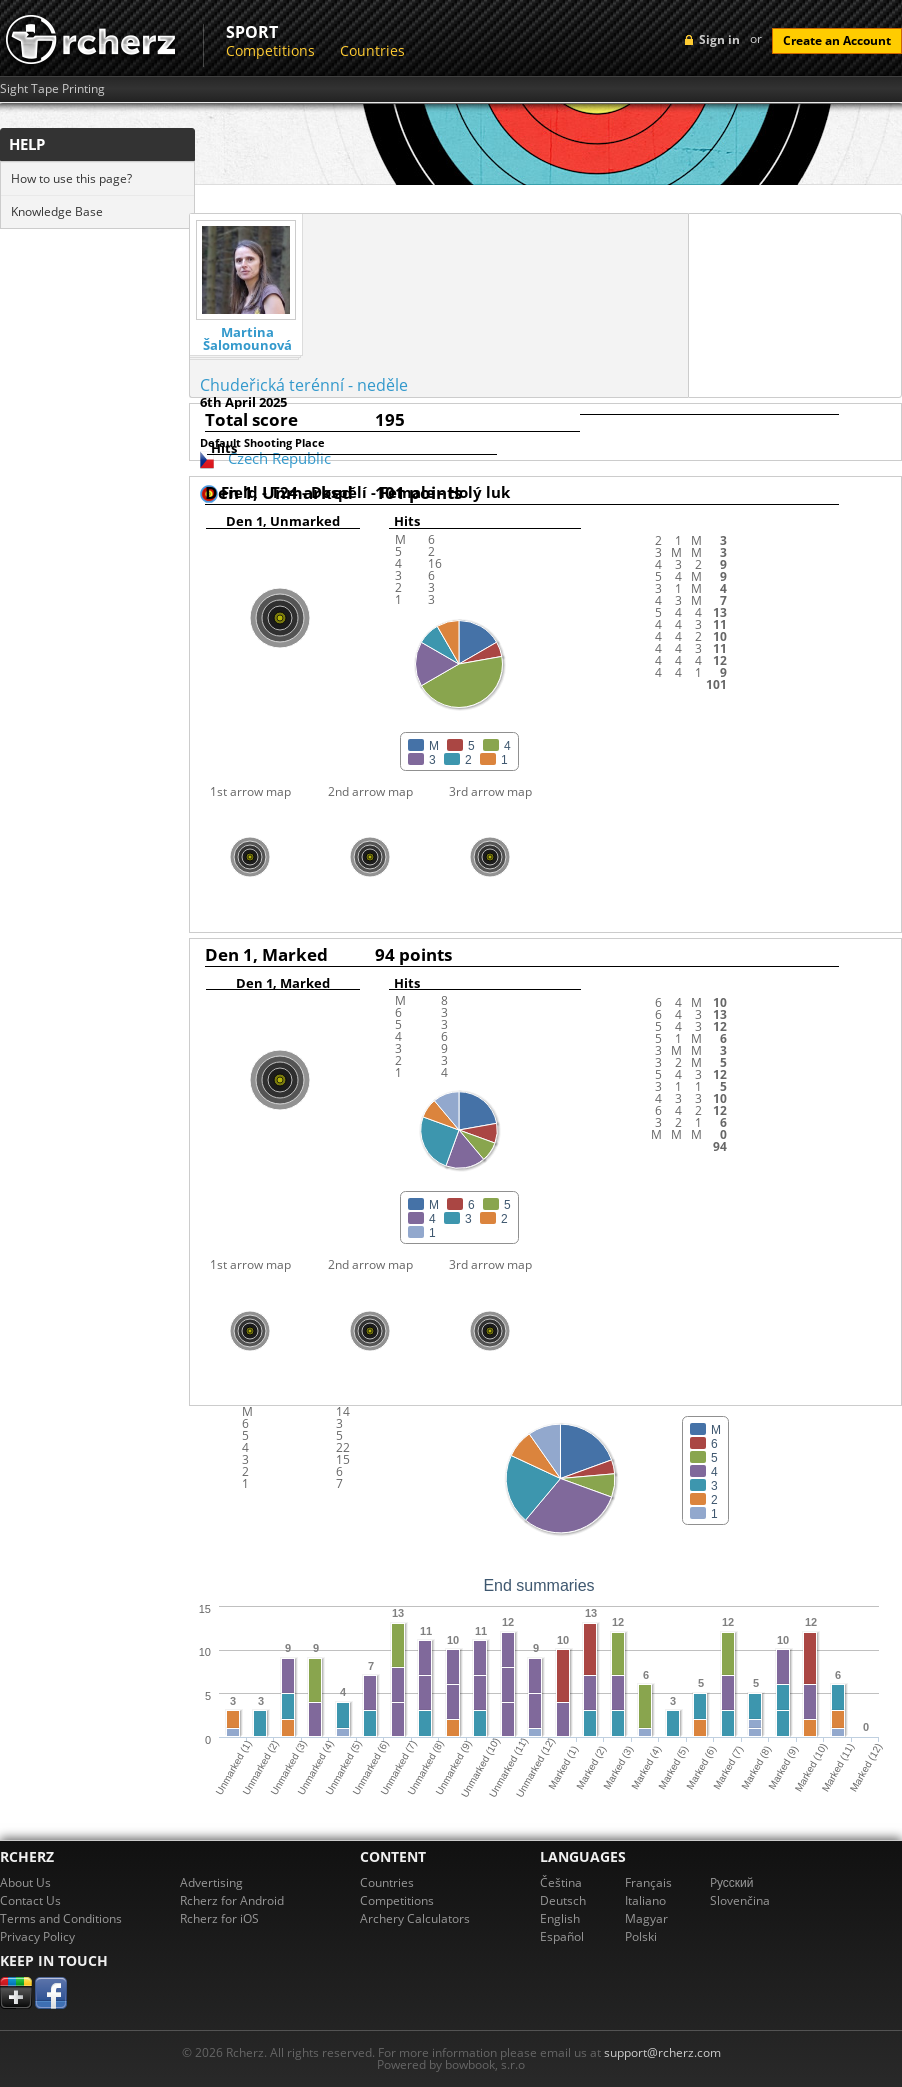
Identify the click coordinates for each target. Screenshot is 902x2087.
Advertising (211, 1882)
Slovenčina (740, 1900)
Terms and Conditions (61, 1918)
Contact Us (30, 1900)
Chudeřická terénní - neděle (304, 385)
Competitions (270, 50)
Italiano (645, 1900)
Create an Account (837, 40)
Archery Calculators (415, 1918)
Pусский (732, 1882)
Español (562, 1936)
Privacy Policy (37, 1936)
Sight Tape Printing (52, 89)
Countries (372, 50)
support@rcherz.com (662, 2052)
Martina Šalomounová (247, 339)
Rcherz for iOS (219, 1918)
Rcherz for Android (232, 1900)
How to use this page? (71, 178)
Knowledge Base (57, 211)
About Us (25, 1882)
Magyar (646, 1918)
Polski (641, 1936)
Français (648, 1882)
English (560, 1918)
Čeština (561, 1882)
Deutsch (563, 1900)
